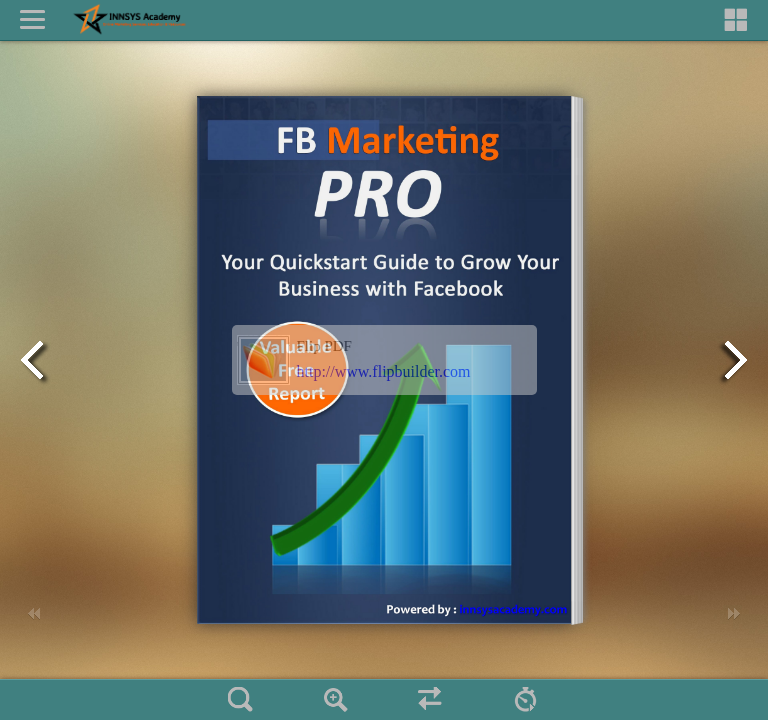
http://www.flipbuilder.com (384, 371)
